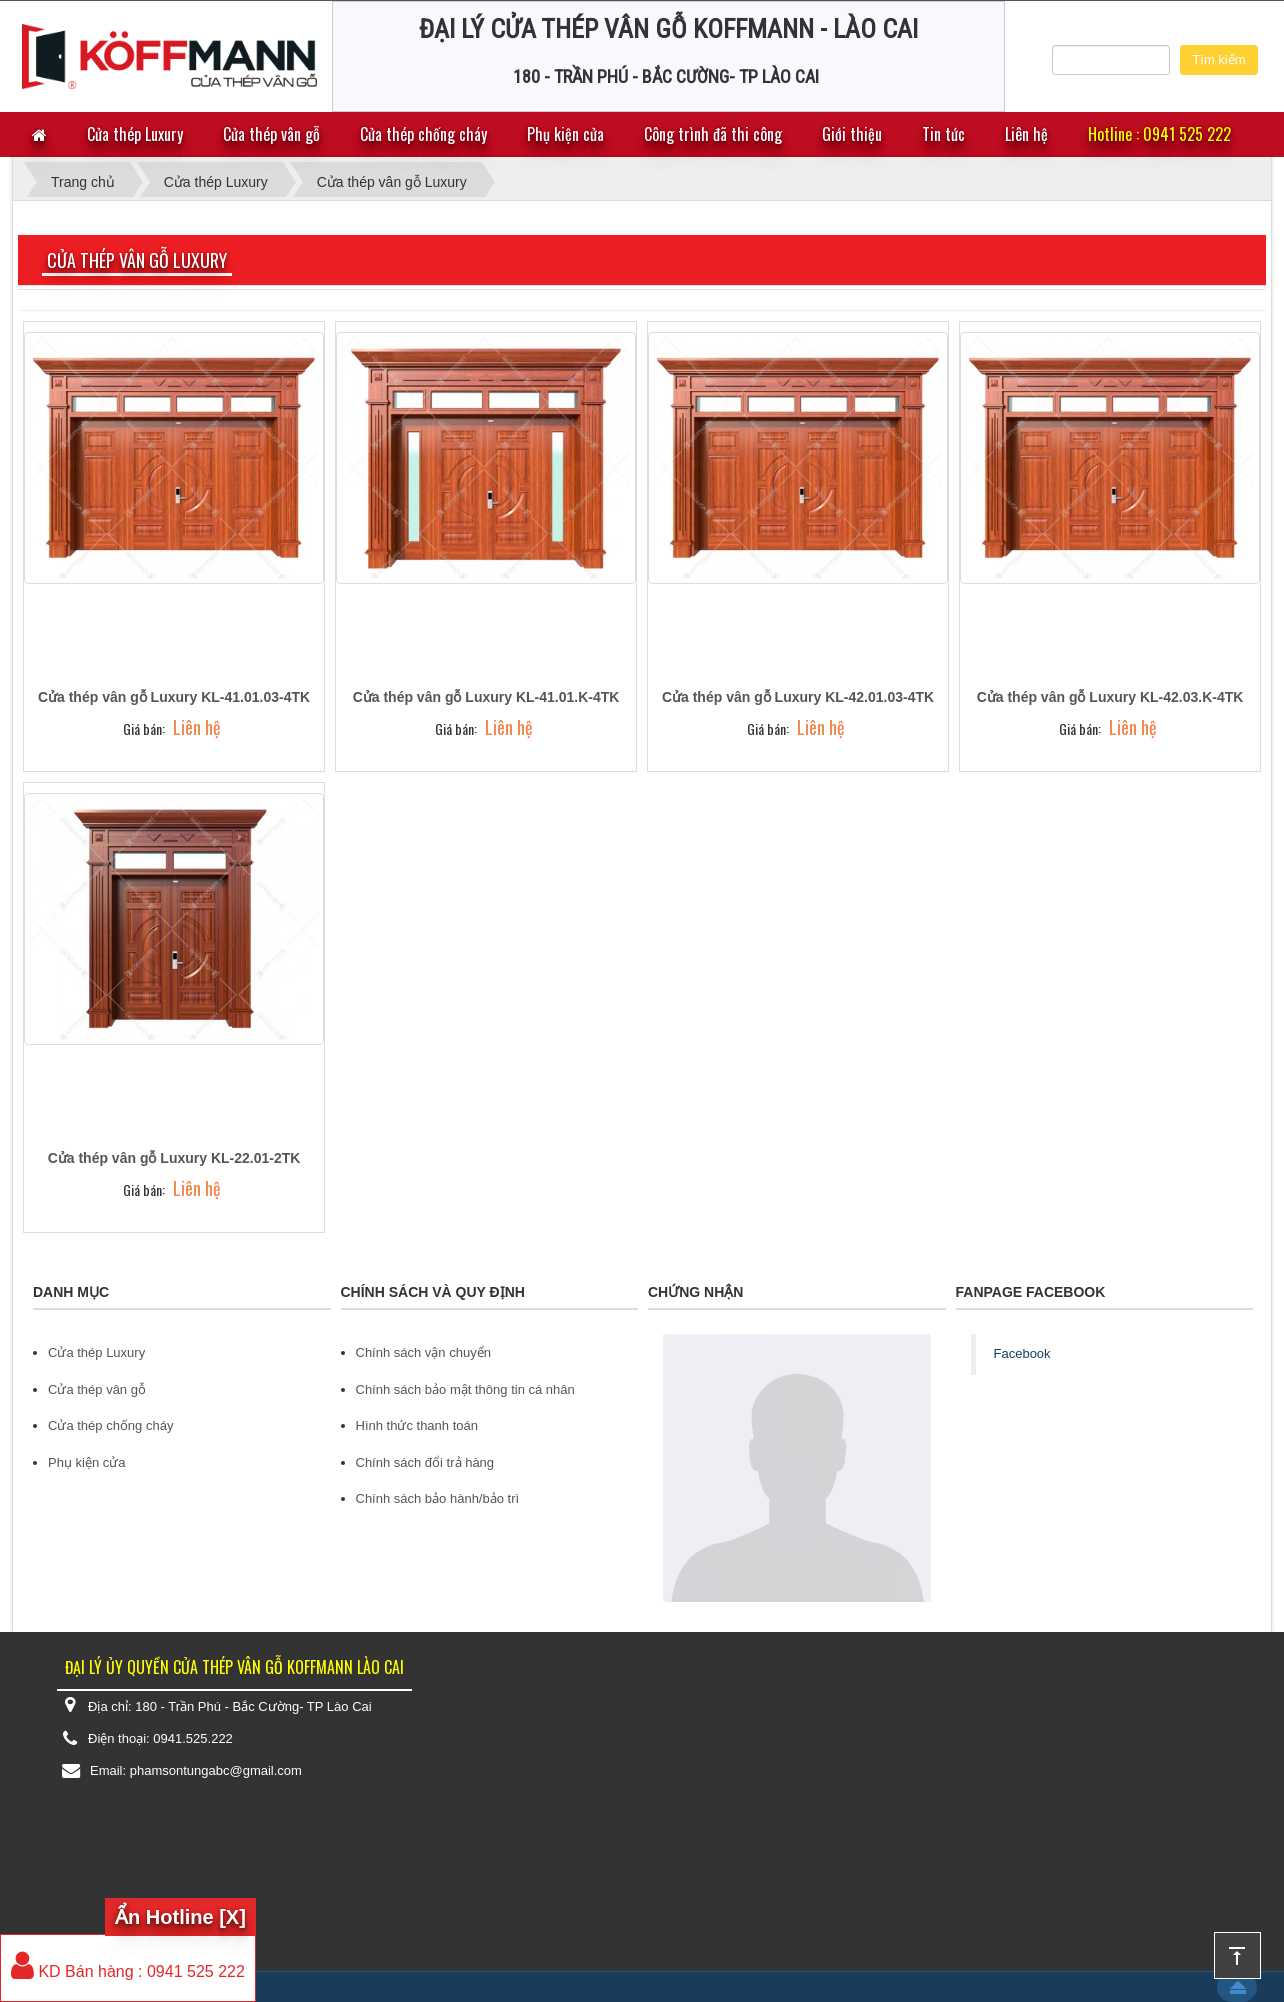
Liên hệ (1026, 134)
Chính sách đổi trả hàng (425, 1462)
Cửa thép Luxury (135, 134)
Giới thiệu (852, 134)
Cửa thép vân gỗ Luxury (137, 260)
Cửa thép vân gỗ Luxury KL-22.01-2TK (174, 1158)
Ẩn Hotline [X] (180, 1917)
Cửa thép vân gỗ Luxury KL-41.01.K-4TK (486, 697)
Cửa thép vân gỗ (271, 134)
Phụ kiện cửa (565, 134)
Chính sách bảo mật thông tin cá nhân (465, 1389)
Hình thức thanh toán (417, 1425)
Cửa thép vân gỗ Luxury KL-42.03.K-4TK (1110, 697)
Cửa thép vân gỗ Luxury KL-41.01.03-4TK (174, 697)
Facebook (1022, 1353)
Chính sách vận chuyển (423, 1352)
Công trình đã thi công (713, 134)
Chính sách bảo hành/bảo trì (438, 1498)
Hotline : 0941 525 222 (1159, 134)
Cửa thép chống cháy (423, 134)
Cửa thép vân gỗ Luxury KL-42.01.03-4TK (798, 697)
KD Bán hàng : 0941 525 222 (128, 1971)
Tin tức (943, 134)
